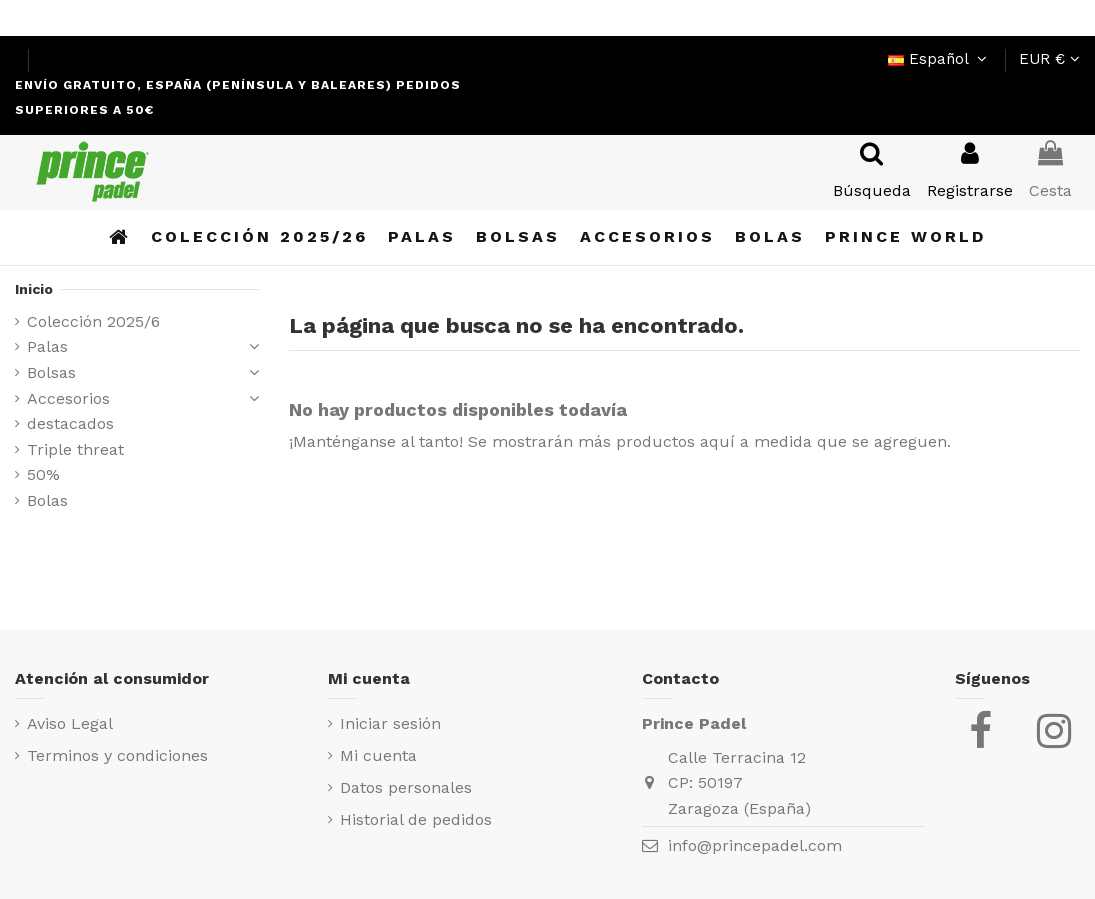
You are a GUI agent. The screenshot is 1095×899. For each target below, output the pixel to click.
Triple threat (75, 449)
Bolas (47, 500)
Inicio (34, 289)
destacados (70, 423)
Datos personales (406, 787)
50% (43, 474)
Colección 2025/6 (93, 321)
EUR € (1049, 59)
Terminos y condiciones (117, 755)
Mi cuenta (378, 755)
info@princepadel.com (755, 845)
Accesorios (68, 398)
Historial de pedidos (416, 819)
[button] (905, 237)
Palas (47, 346)
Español (940, 59)
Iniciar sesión (390, 723)
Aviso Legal (70, 723)
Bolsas (51, 372)
